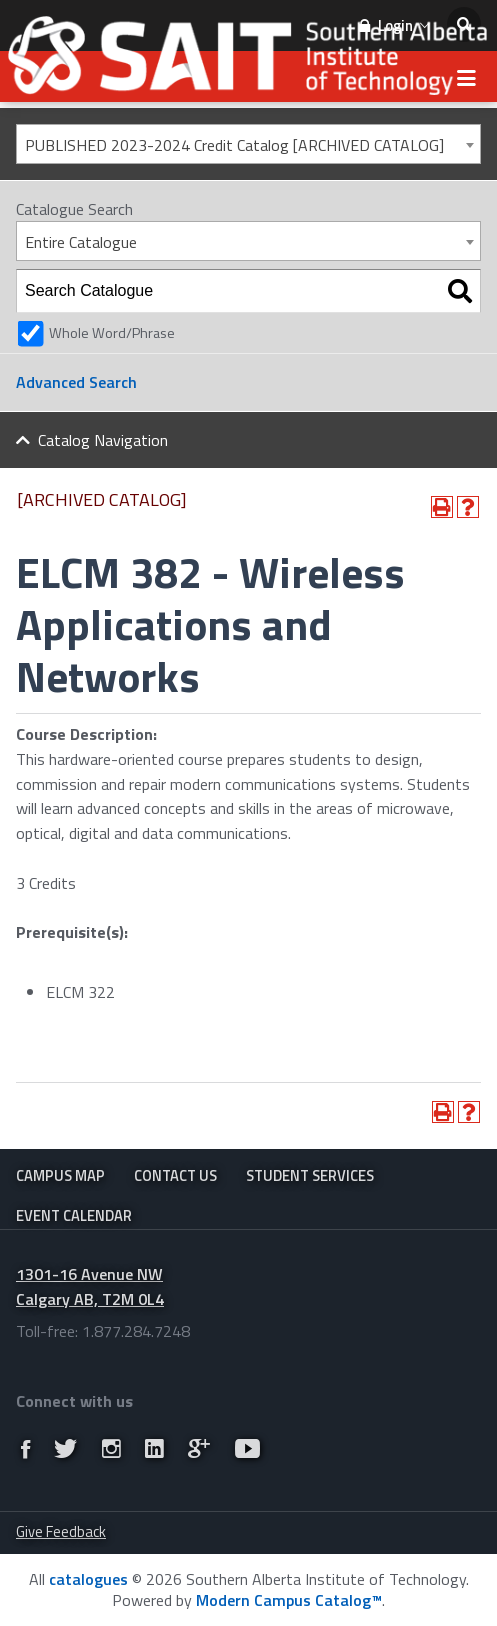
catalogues (88, 1579)
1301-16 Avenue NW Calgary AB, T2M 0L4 (90, 1286)
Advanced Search (76, 382)
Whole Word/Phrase (112, 333)
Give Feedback (61, 1531)
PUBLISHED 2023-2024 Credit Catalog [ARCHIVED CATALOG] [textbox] (234, 145)
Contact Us (175, 1175)
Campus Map (60, 1175)
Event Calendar (74, 1215)
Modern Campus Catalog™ (289, 1600)
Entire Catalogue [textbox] (81, 242)
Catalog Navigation (103, 440)
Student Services (310, 1175)
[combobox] (248, 144)
